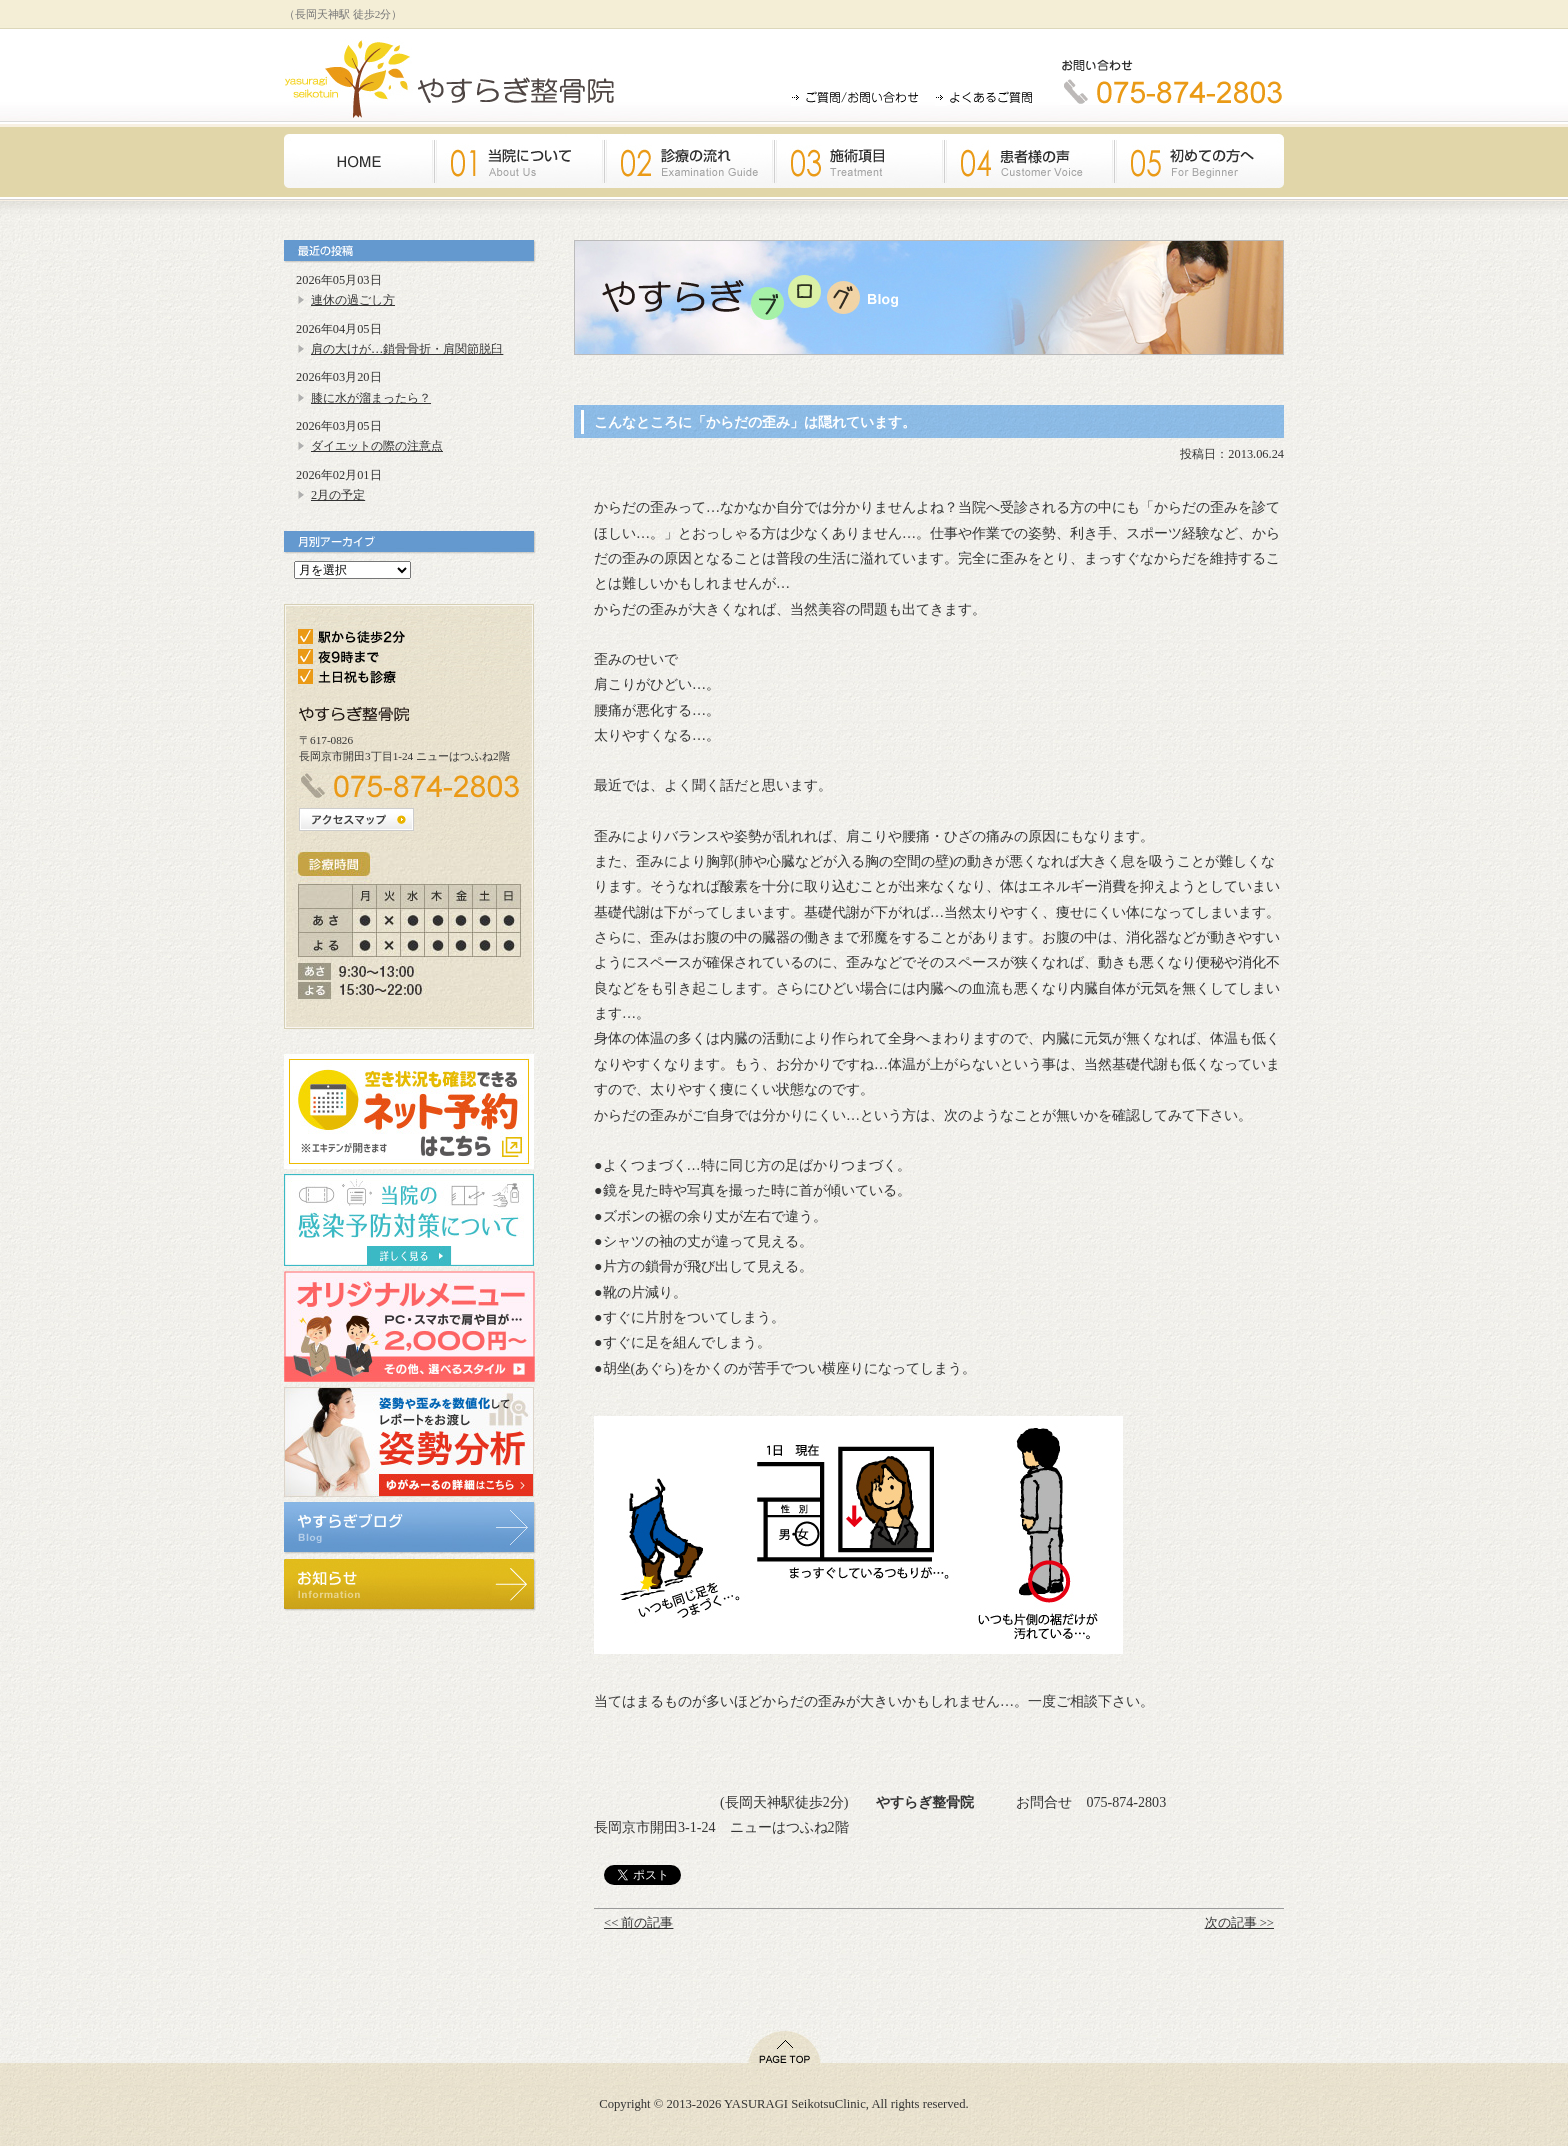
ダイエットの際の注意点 (377, 446)
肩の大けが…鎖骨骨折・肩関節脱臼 (407, 349)
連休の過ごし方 (353, 300)
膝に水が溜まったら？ (371, 398)
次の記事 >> (1239, 1923)
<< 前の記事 (638, 1923)
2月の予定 (338, 495)
